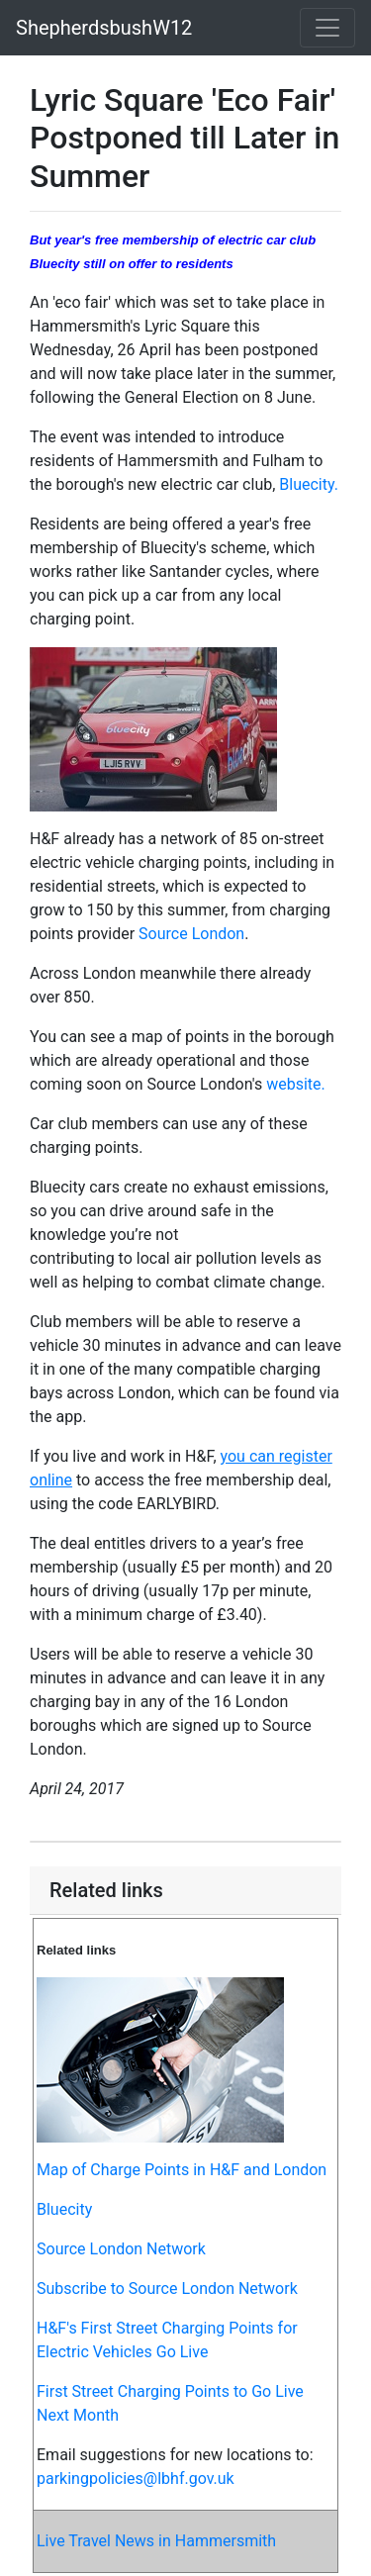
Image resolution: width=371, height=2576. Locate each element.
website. (295, 1084)
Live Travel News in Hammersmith (156, 2540)
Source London (191, 933)
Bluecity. (308, 484)
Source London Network (121, 2249)
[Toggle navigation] (327, 28)
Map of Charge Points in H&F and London (181, 2169)
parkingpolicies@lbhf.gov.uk (135, 2478)
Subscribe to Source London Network (167, 2288)
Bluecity (64, 2209)
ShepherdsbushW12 (104, 28)
